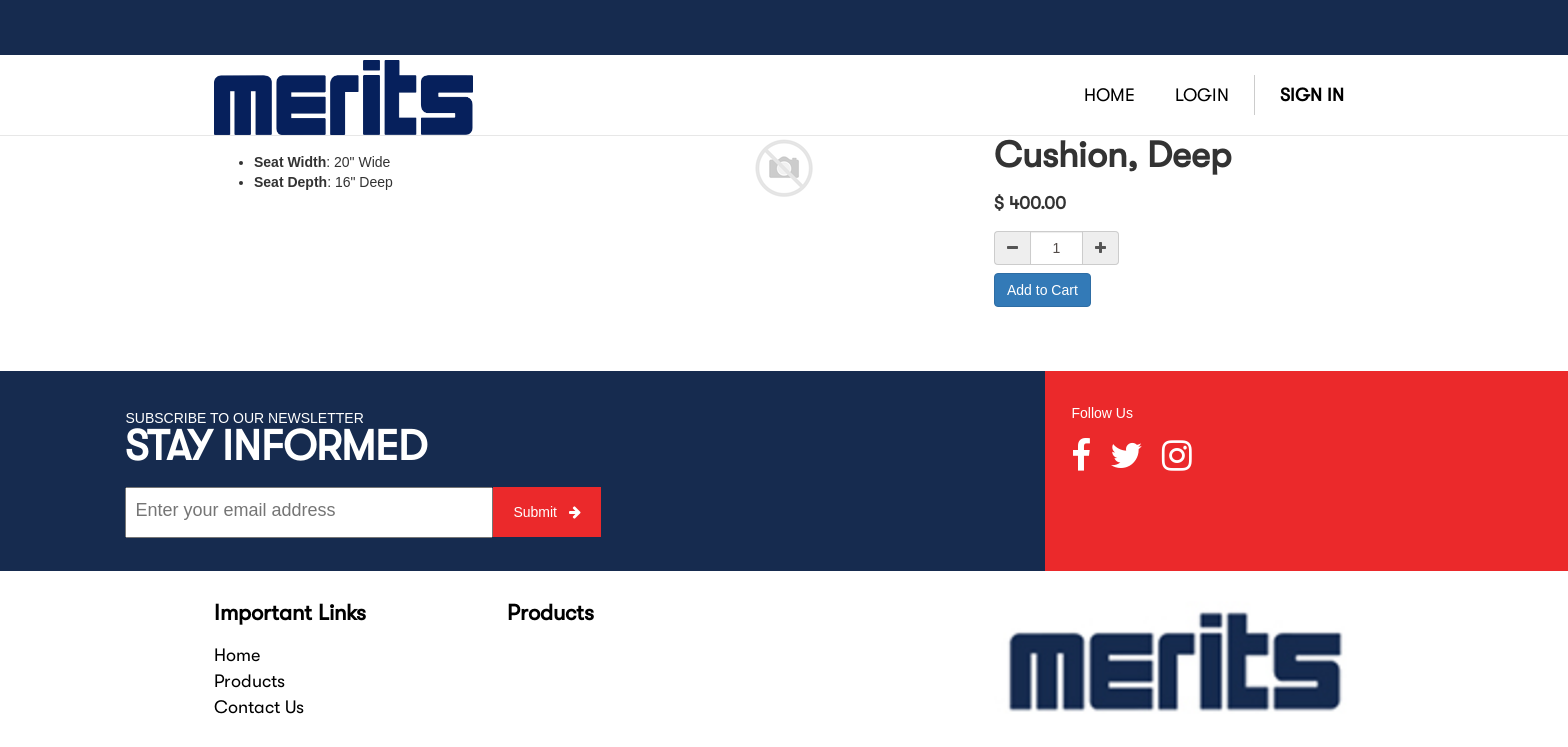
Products (249, 681)
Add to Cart (1042, 290)
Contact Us (259, 707)
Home (237, 655)
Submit (546, 512)
